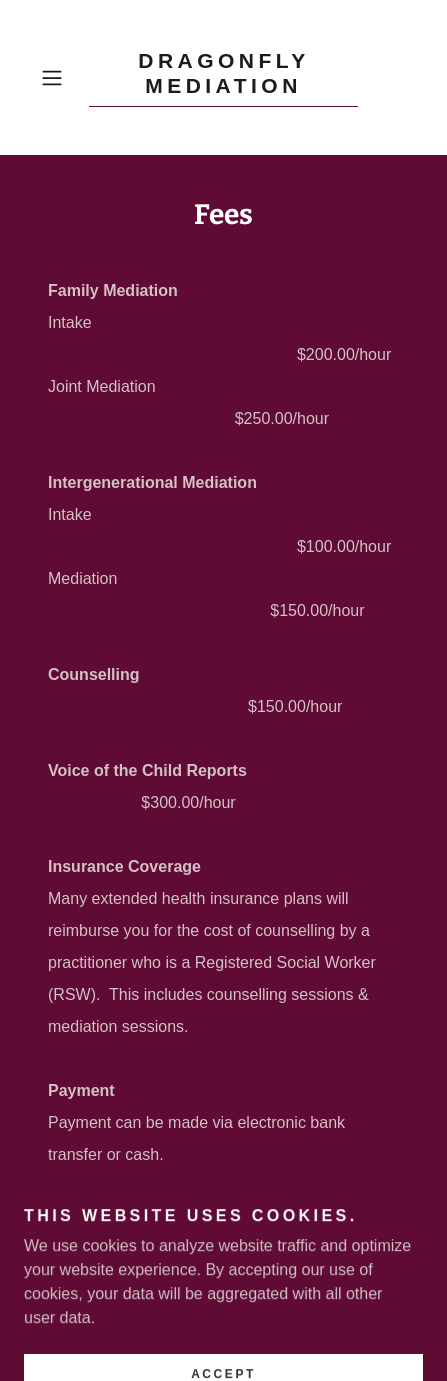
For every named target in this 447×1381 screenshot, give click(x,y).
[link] (223, 77)
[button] (60, 78)
